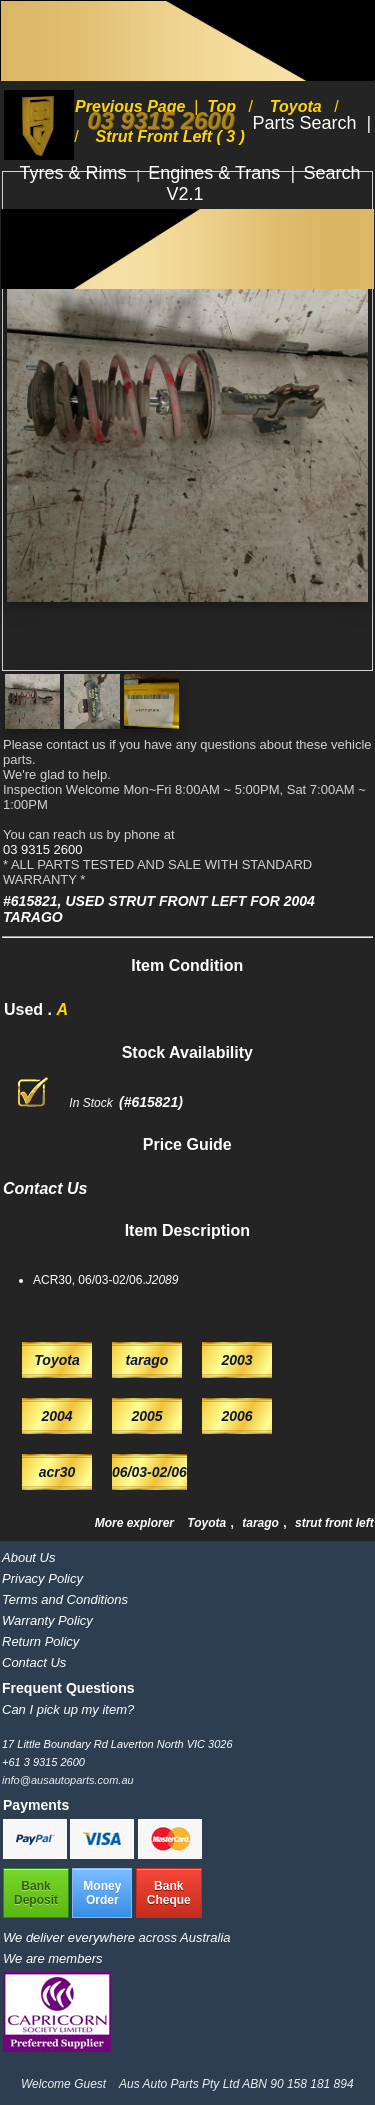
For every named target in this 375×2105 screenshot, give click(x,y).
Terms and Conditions (65, 1599)
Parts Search (306, 123)
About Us (28, 1557)
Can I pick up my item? (68, 1709)
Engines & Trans (216, 173)
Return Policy (40, 1641)
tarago (262, 1523)
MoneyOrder (102, 1893)
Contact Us (34, 1662)
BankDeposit (36, 1893)
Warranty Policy (47, 1620)
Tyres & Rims (76, 173)
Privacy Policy (42, 1578)
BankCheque (169, 1893)
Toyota (208, 1523)
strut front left (334, 1523)
